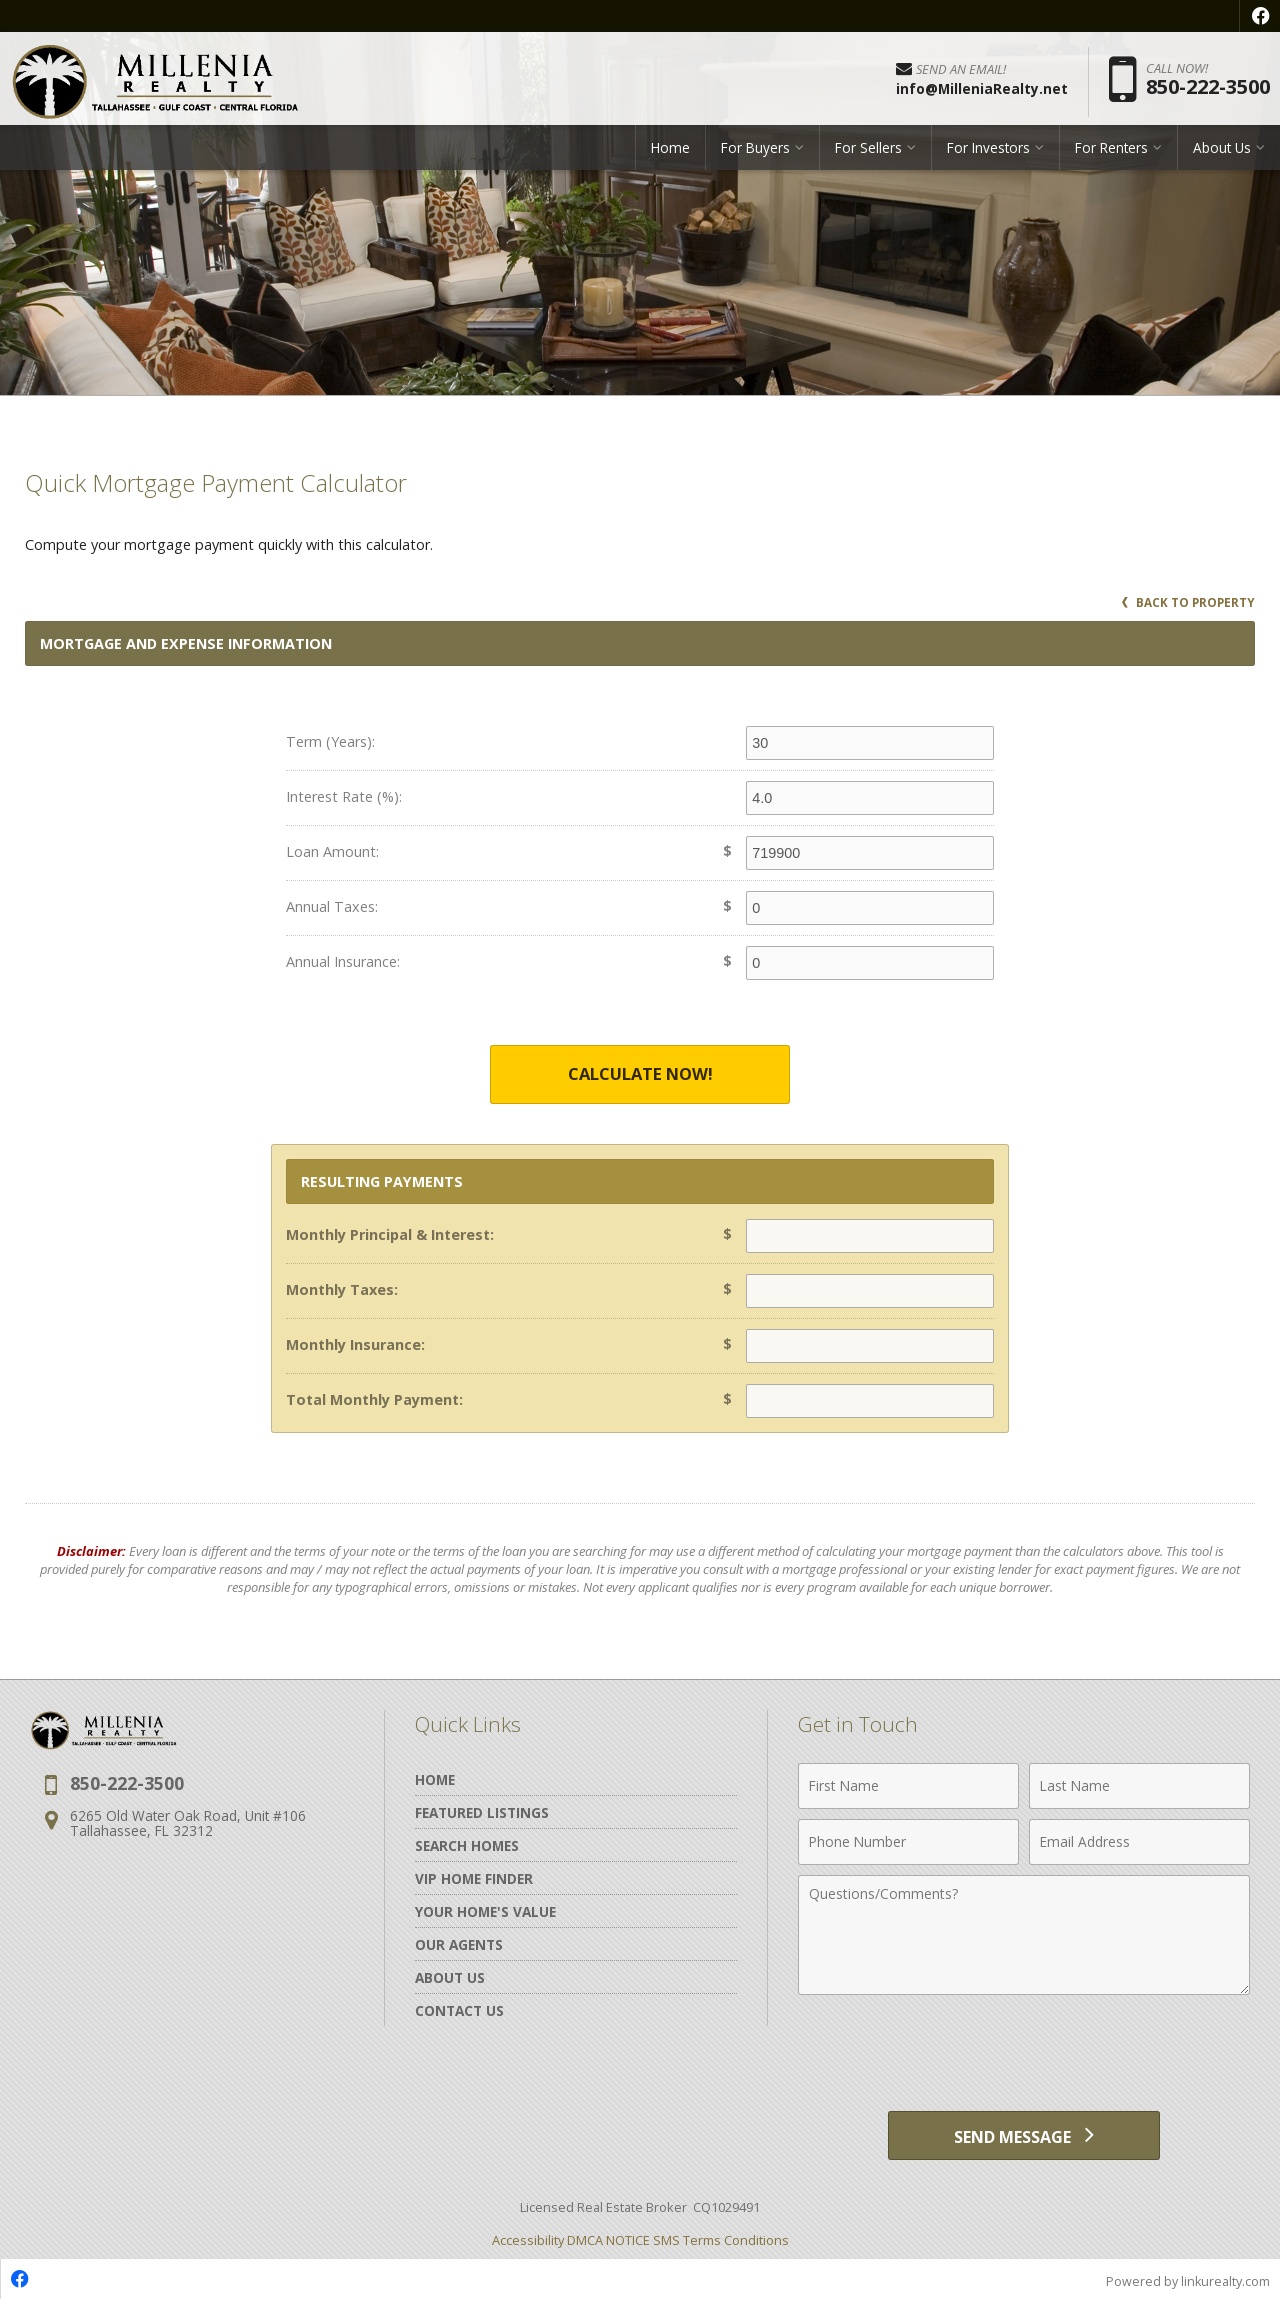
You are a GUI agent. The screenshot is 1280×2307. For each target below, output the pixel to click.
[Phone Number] (908, 1843)
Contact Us (459, 2011)
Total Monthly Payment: (374, 1400)
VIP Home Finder (474, 1879)
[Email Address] (1139, 1843)
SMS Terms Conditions (721, 2246)
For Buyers (755, 154)
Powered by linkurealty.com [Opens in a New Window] (1186, 2287)
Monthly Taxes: (342, 1290)
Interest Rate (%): (344, 796)
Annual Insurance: (343, 961)
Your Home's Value (485, 1912)
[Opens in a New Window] (1260, 16)
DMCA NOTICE (608, 2246)
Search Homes (467, 1846)
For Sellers (868, 154)
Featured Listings (482, 1813)
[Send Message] (1023, 2139)
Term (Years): (330, 741)
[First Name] (908, 1787)
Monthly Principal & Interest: (390, 1235)
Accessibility (528, 2246)
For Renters (1111, 154)
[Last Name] (1139, 1787)
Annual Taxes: (332, 906)
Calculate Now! (640, 1074)
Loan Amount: (332, 851)
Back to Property (1186, 602)
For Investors (988, 154)
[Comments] (1024, 1936)
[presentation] (1024, 2055)
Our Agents (459, 1945)
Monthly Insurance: (355, 1345)
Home (670, 154)
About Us (1222, 154)
